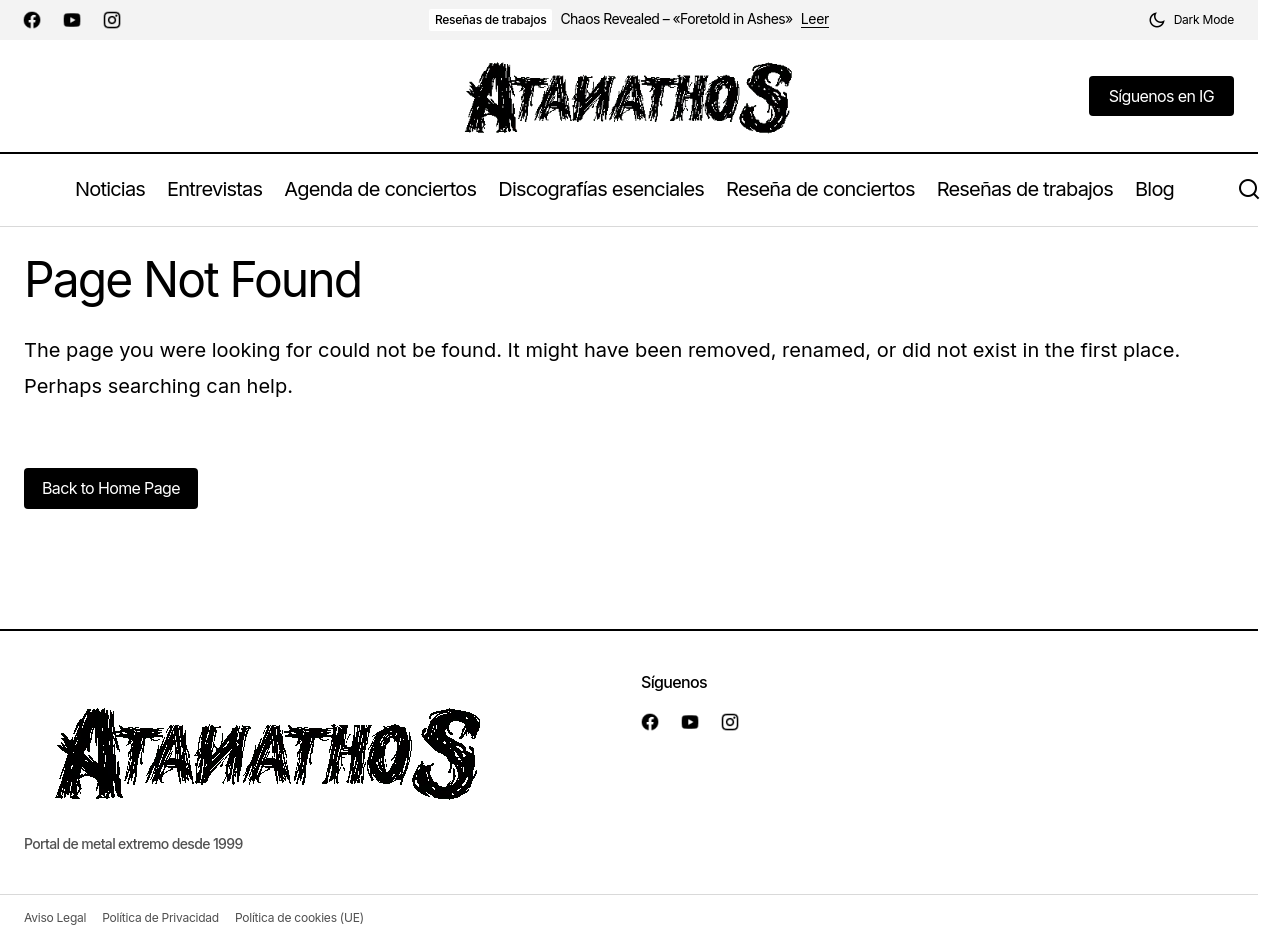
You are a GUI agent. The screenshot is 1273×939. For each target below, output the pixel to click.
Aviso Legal (55, 917)
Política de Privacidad (160, 917)
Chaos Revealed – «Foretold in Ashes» (676, 19)
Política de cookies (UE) (299, 917)
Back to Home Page (111, 488)
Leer (815, 19)
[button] (1191, 20)
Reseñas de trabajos (491, 19)
